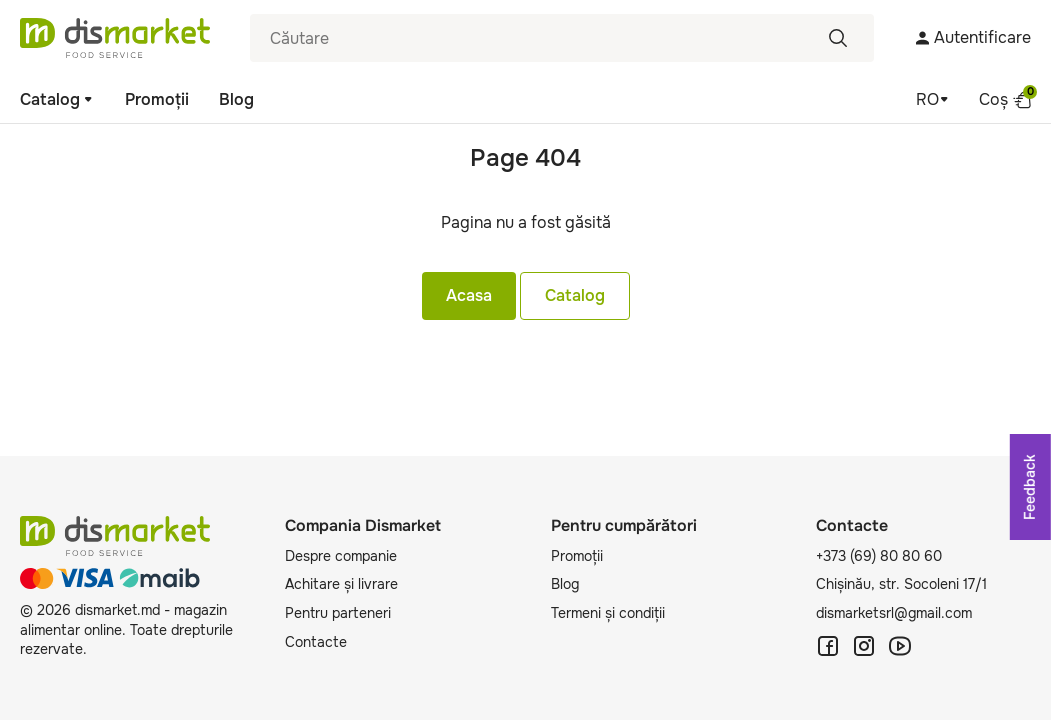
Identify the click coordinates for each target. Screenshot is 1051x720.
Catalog (57, 99)
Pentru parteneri (338, 613)
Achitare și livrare (341, 584)
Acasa (469, 295)
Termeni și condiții (608, 613)
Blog (236, 99)
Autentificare (972, 37)
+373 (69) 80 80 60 (879, 556)
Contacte (316, 642)
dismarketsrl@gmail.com (894, 613)
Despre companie (341, 556)
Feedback (1030, 487)
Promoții (157, 99)
